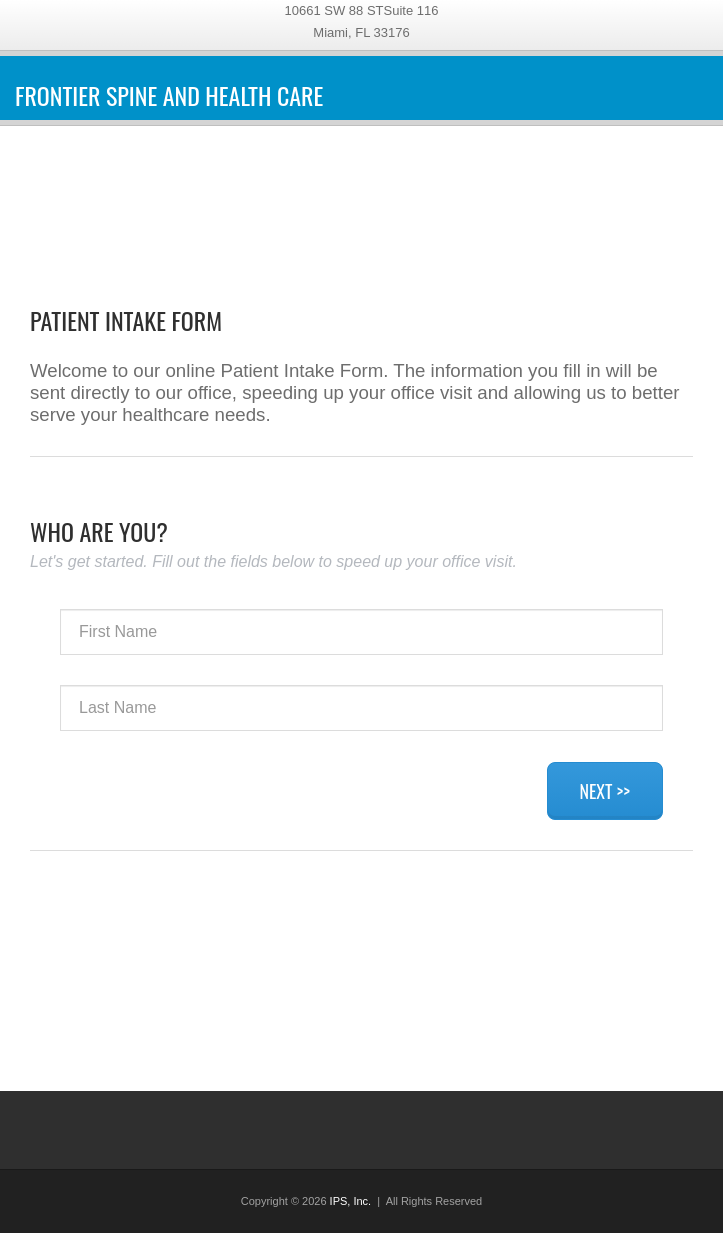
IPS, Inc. (351, 1201)
